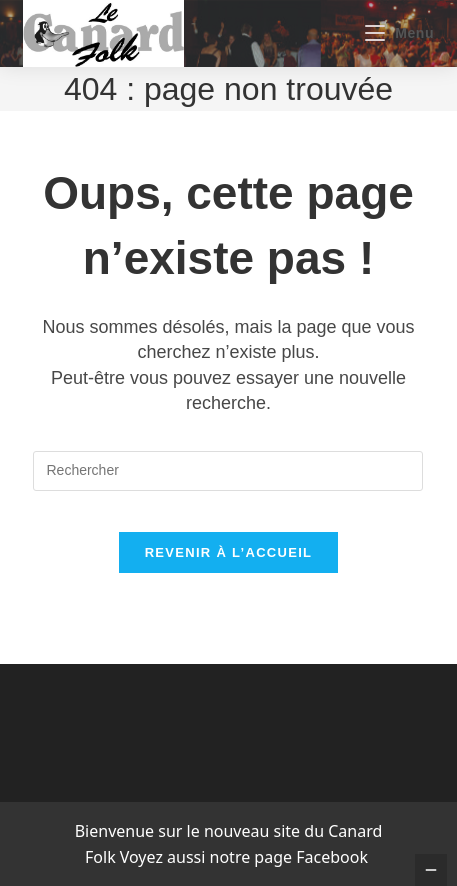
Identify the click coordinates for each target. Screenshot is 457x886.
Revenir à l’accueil (229, 552)
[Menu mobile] (399, 33)
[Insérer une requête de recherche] (228, 471)
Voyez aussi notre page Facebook (244, 857)
